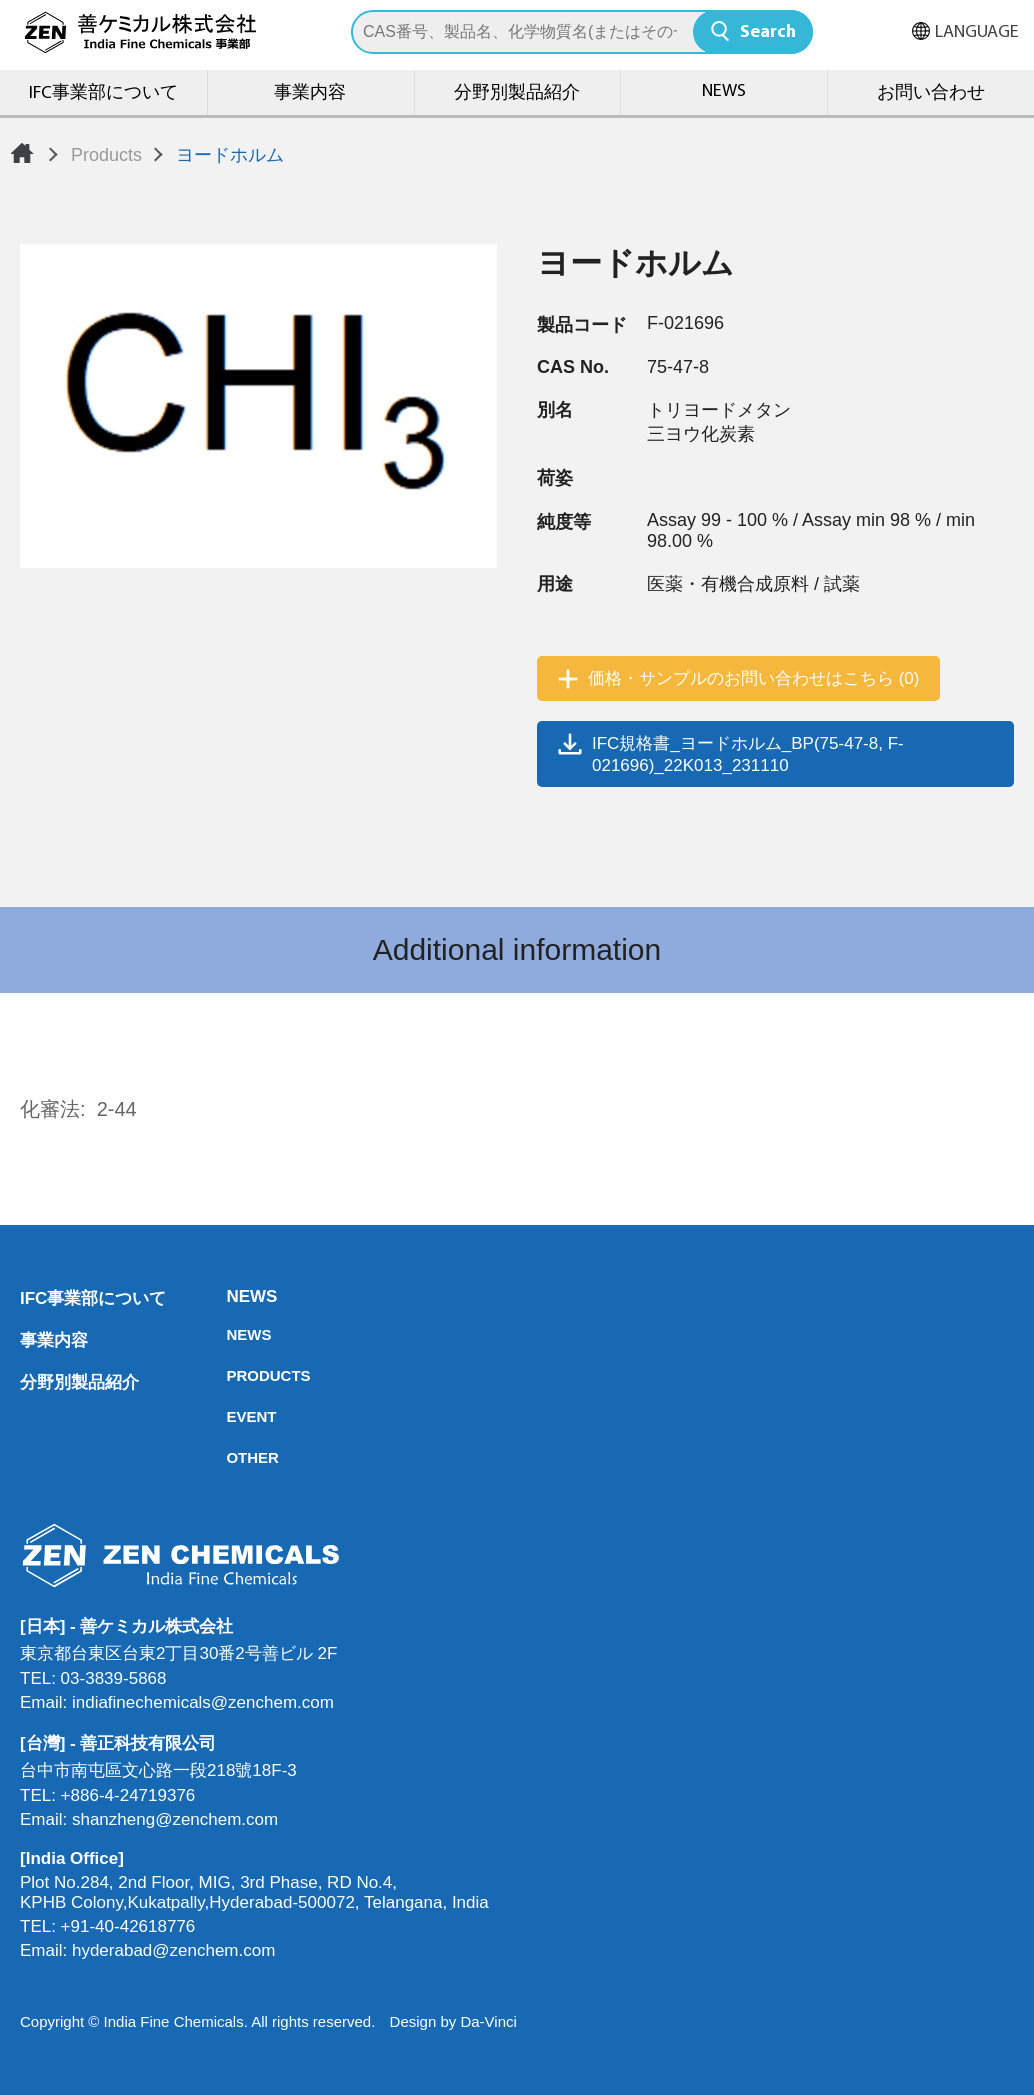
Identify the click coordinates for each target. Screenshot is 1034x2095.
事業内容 (310, 93)
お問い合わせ (931, 93)
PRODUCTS (232, 1375)
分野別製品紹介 (517, 93)
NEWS (724, 91)
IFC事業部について (103, 93)
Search (768, 32)
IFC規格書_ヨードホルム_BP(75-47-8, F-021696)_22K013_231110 (748, 754)
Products (106, 155)
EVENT (232, 1416)
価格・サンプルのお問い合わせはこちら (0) (754, 678)
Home (22, 153)
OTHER (232, 1457)
